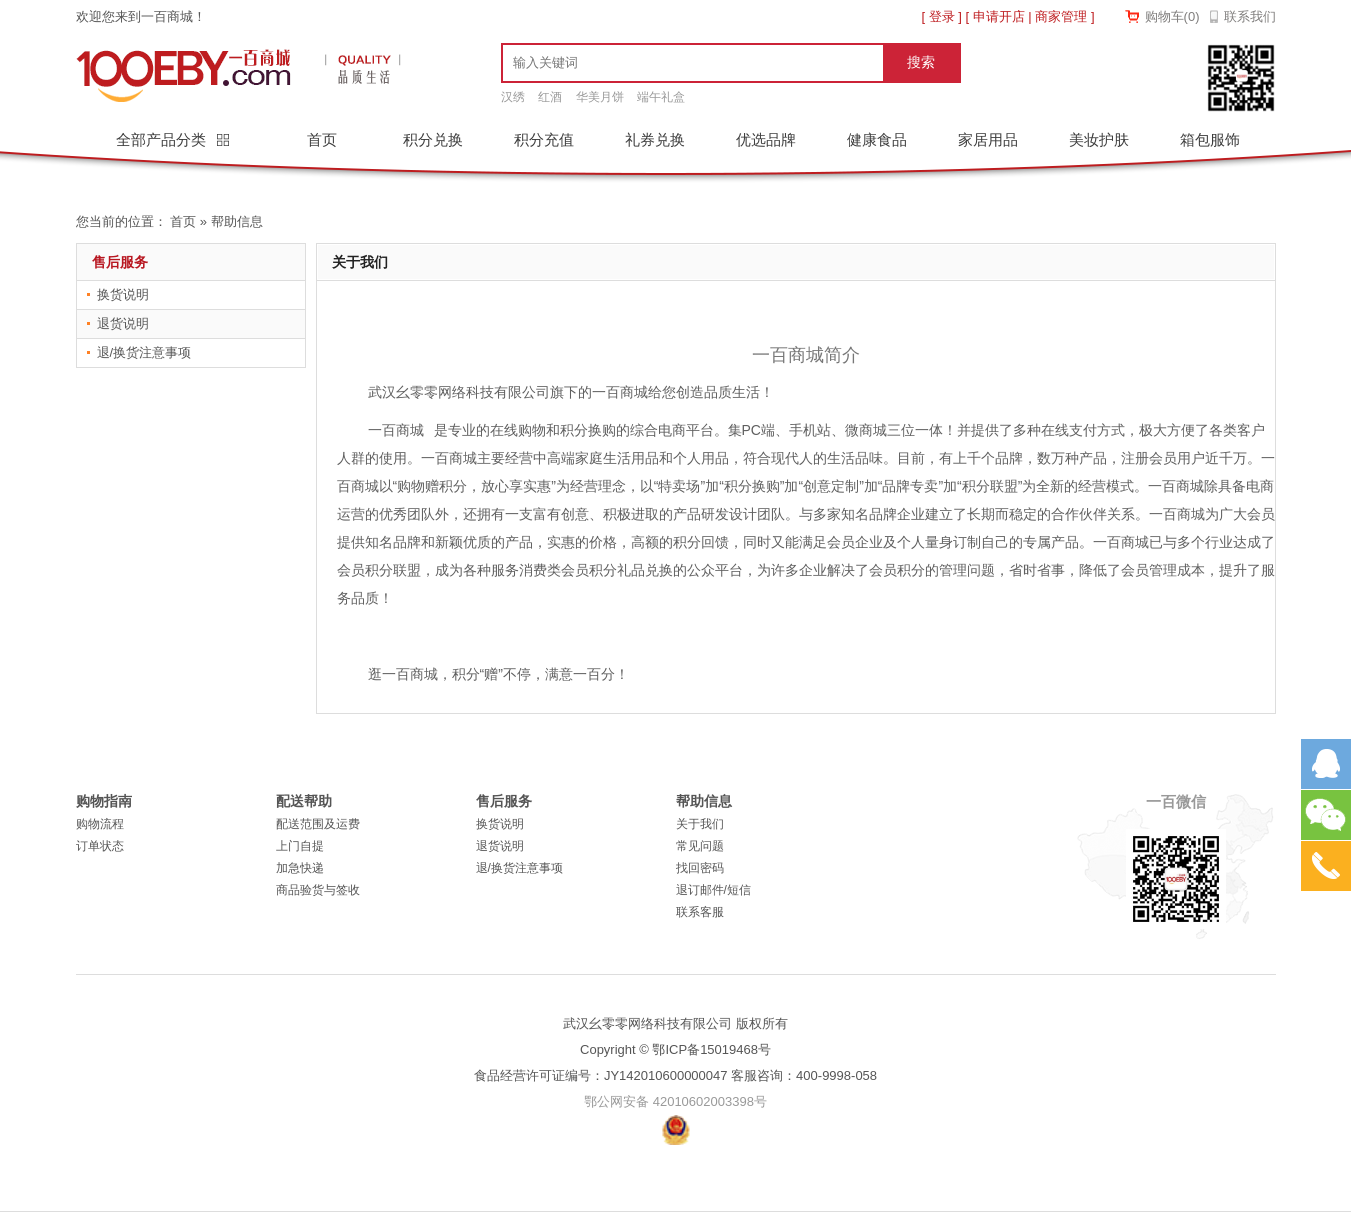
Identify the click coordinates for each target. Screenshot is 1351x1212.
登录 (942, 16)
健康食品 (877, 139)
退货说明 (123, 323)
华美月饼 (600, 97)
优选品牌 (766, 139)
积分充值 (544, 139)
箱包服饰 (1210, 139)
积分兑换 (433, 139)
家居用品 (988, 139)
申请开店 (999, 16)
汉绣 (513, 97)
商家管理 (1061, 16)
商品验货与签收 (318, 890)
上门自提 (300, 846)
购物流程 (100, 824)
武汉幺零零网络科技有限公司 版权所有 (675, 1023)
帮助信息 (237, 221)
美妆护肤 (1099, 139)
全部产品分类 (163, 139)
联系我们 (1250, 16)
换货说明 (123, 294)
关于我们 (700, 824)
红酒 (550, 97)
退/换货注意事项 (144, 352)
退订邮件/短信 (713, 890)
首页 (322, 139)
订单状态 (100, 846)
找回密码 (700, 868)
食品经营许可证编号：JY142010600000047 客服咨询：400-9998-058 (675, 1075)
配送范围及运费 (318, 824)
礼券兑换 (655, 139)
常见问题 (700, 846)
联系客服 (700, 912)
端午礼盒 (661, 97)
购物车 (1172, 16)
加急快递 (300, 868)
